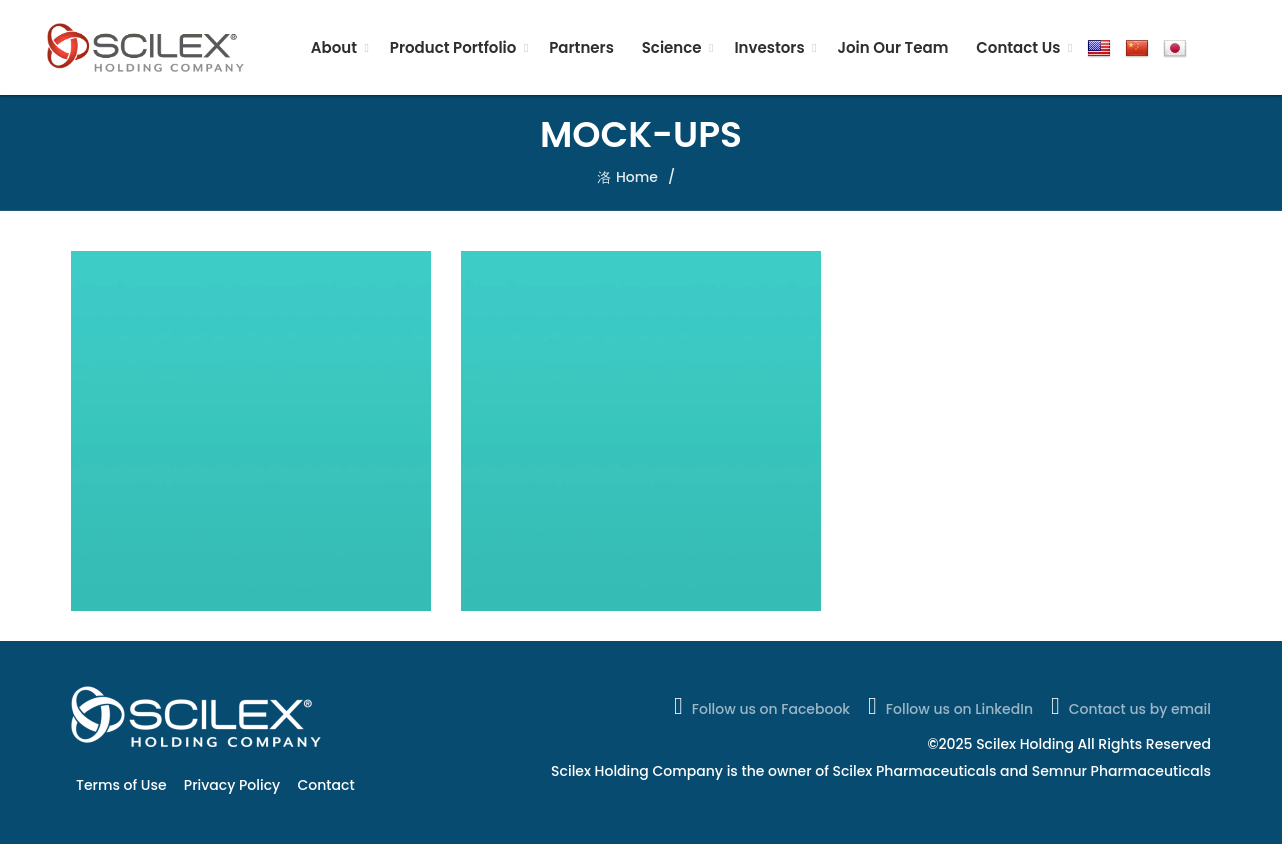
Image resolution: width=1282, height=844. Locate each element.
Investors (769, 47)
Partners (581, 47)
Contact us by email (1129, 706)
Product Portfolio (453, 47)
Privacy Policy (232, 785)
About (334, 47)
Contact (326, 785)
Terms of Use (121, 785)
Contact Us (1018, 47)
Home (637, 177)
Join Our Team (892, 47)
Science (672, 47)
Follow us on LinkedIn (948, 706)
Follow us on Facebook (760, 706)
